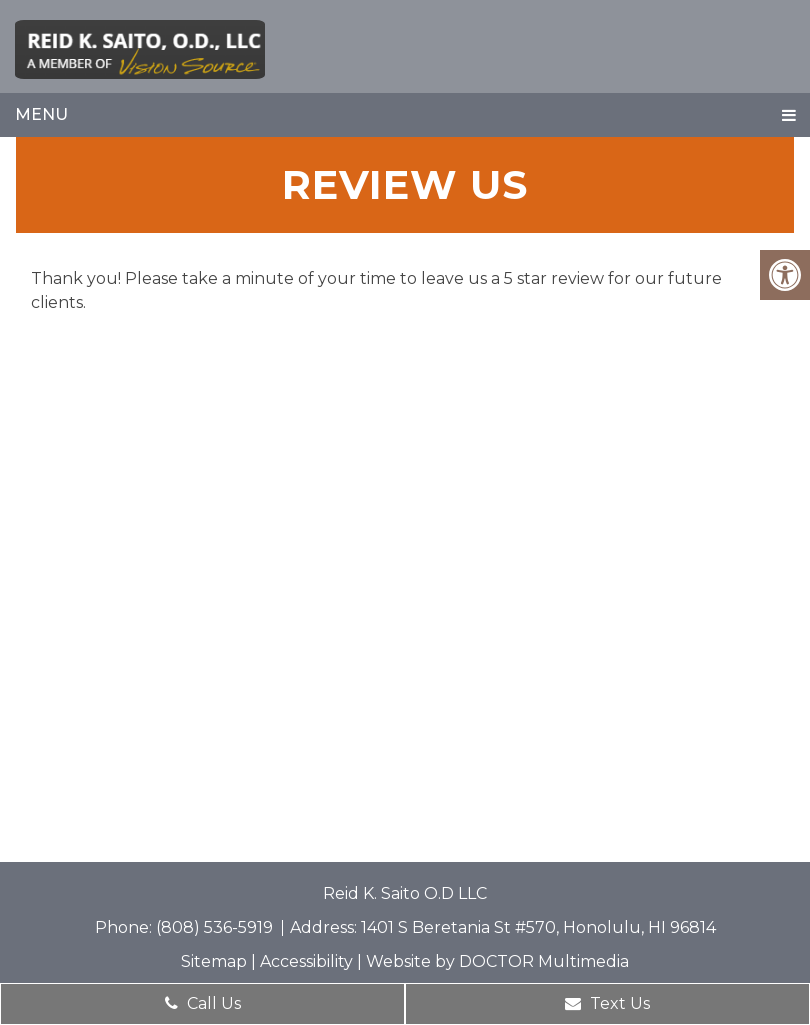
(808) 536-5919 (216, 927)
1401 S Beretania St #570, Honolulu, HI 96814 (538, 927)
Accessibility (306, 961)
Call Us (203, 1003)
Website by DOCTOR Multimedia (497, 961)
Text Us (607, 1003)
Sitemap (214, 961)
